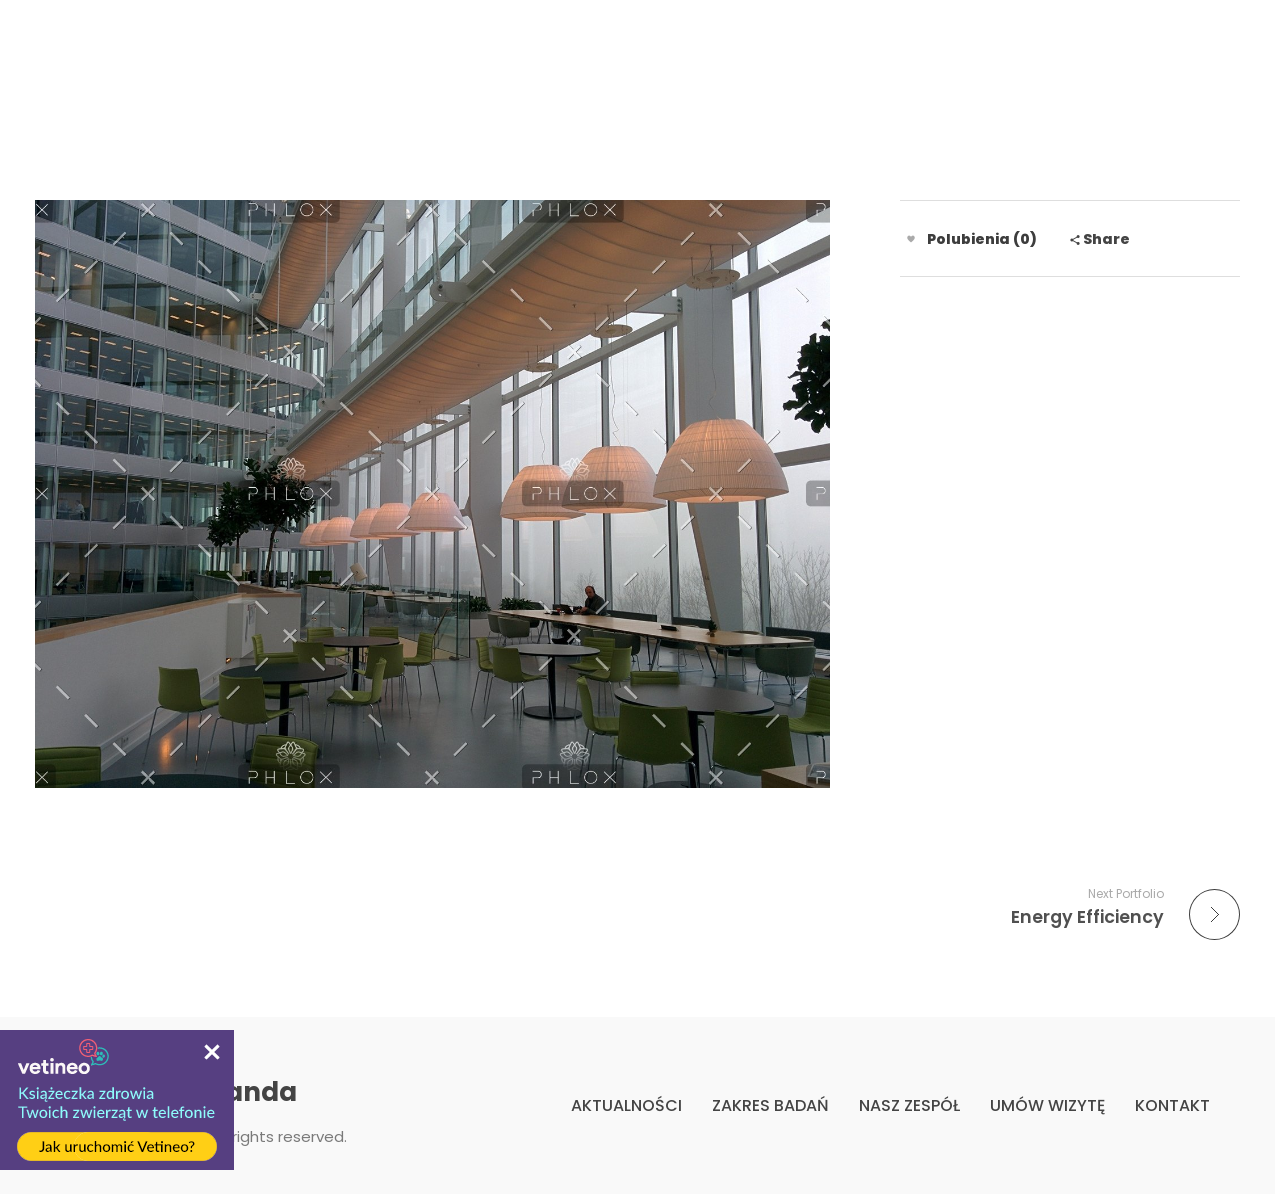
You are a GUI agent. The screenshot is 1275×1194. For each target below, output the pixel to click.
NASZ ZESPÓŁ (909, 1105)
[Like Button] (911, 239)
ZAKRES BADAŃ (770, 1105)
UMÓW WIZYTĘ (1047, 1105)
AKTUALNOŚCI (626, 1105)
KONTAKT (1172, 1105)
